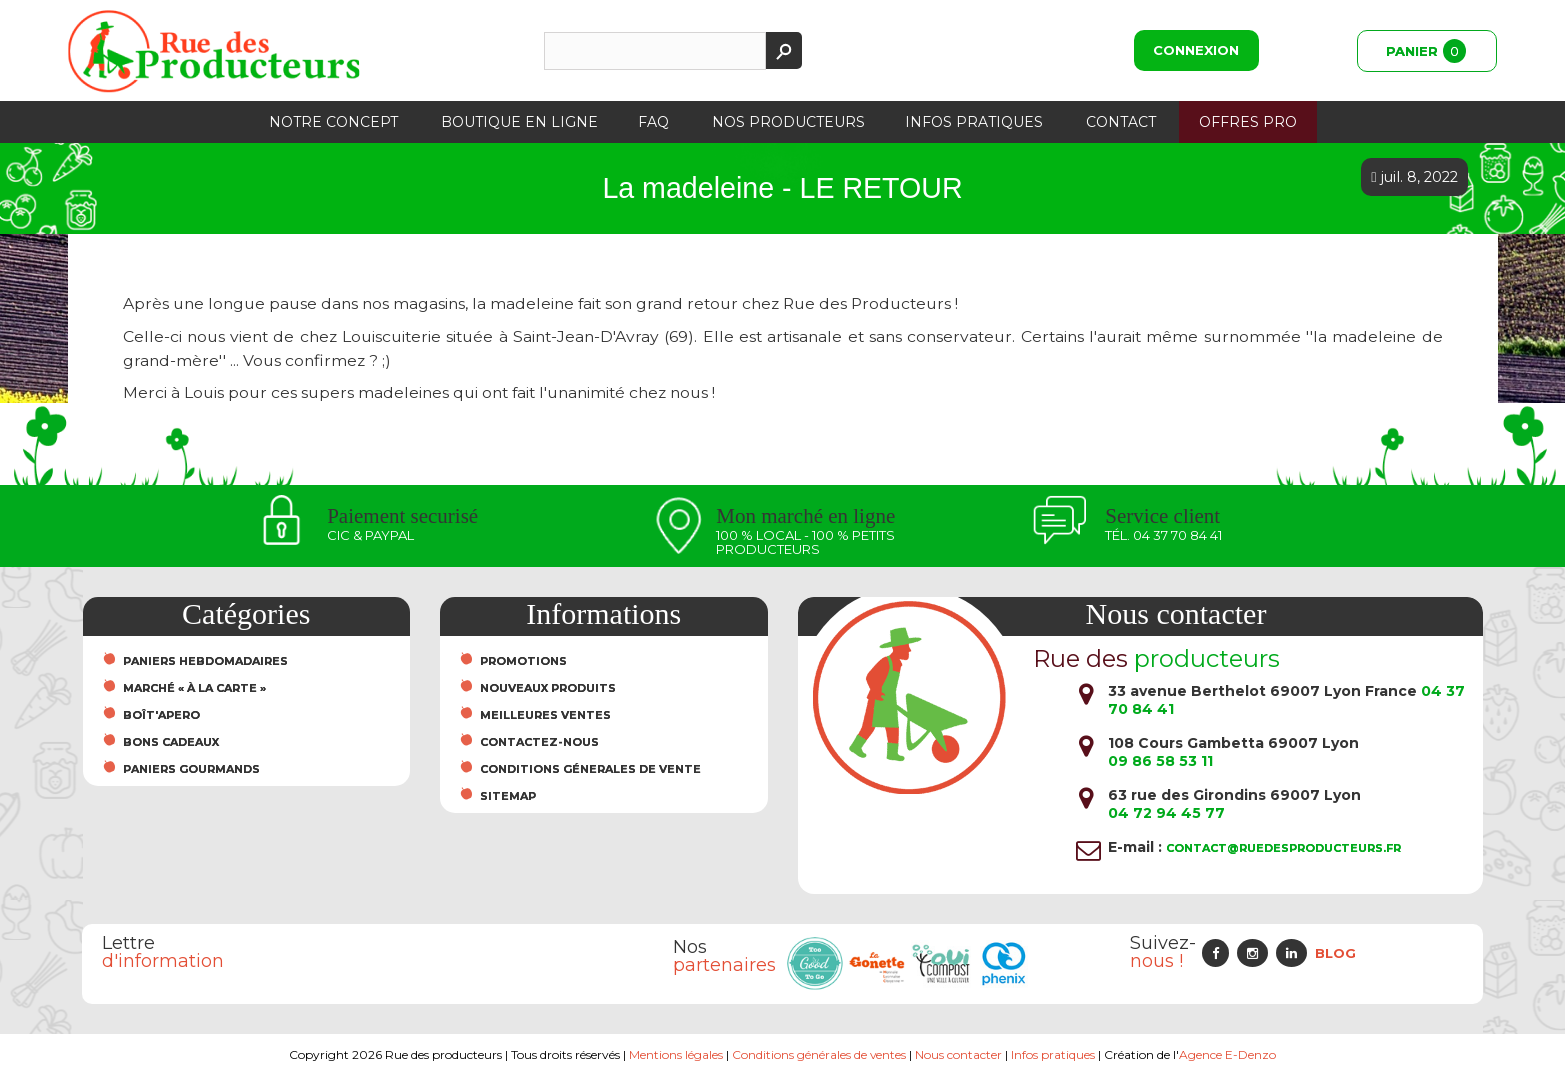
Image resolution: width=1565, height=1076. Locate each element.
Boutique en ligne (519, 122)
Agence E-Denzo (1227, 1054)
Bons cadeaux (171, 742)
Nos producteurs (788, 122)
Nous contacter (959, 1054)
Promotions (523, 661)
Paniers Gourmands (191, 769)
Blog (1335, 953)
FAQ (653, 122)
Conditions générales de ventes (819, 1054)
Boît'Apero (161, 715)
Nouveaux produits (548, 688)
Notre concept (333, 122)
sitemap (508, 796)
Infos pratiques (974, 122)
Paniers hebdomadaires (205, 661)
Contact (1121, 122)
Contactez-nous (539, 742)
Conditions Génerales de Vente (590, 769)
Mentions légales (676, 1054)
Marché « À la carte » (194, 688)
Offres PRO (1248, 122)
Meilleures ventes (545, 715)
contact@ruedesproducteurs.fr (1283, 848)
